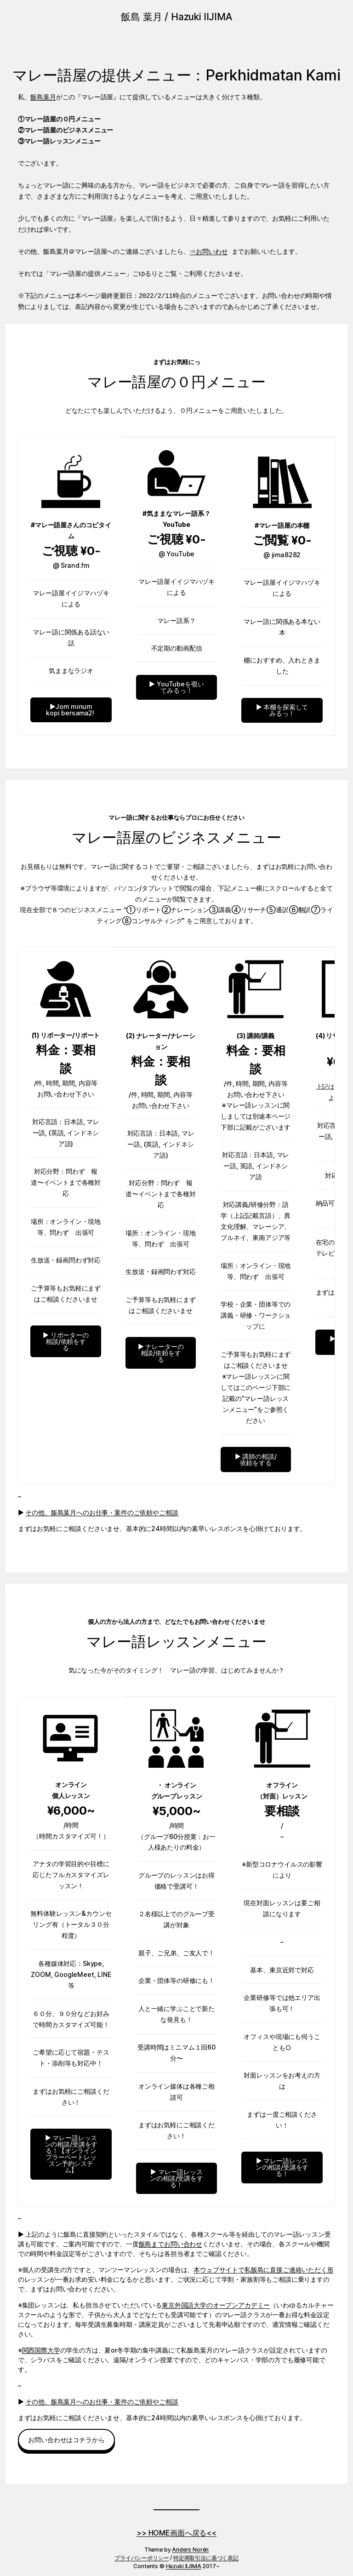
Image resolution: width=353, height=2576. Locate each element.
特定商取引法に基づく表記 (206, 2557)
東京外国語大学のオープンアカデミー (216, 2305)
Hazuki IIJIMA (183, 2566)
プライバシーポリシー (141, 2557)
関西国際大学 (41, 2350)
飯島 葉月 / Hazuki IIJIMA (176, 17)
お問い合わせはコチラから (66, 2440)
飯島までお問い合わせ (170, 2244)
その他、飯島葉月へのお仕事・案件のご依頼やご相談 (101, 1512)
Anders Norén (190, 2549)
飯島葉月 (43, 97)
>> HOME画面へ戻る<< (176, 2532)
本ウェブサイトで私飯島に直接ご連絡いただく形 (263, 2269)
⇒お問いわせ (209, 251)
